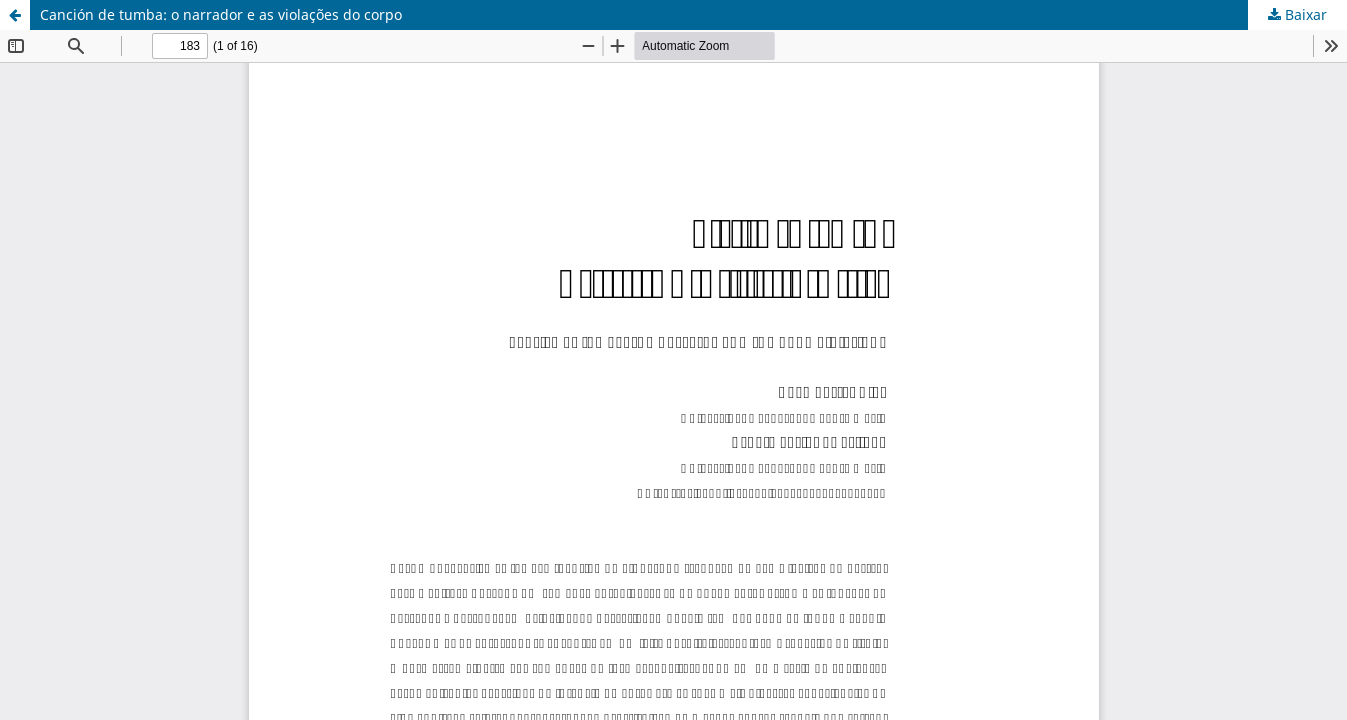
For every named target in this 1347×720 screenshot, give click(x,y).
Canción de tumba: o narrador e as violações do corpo (221, 14)
